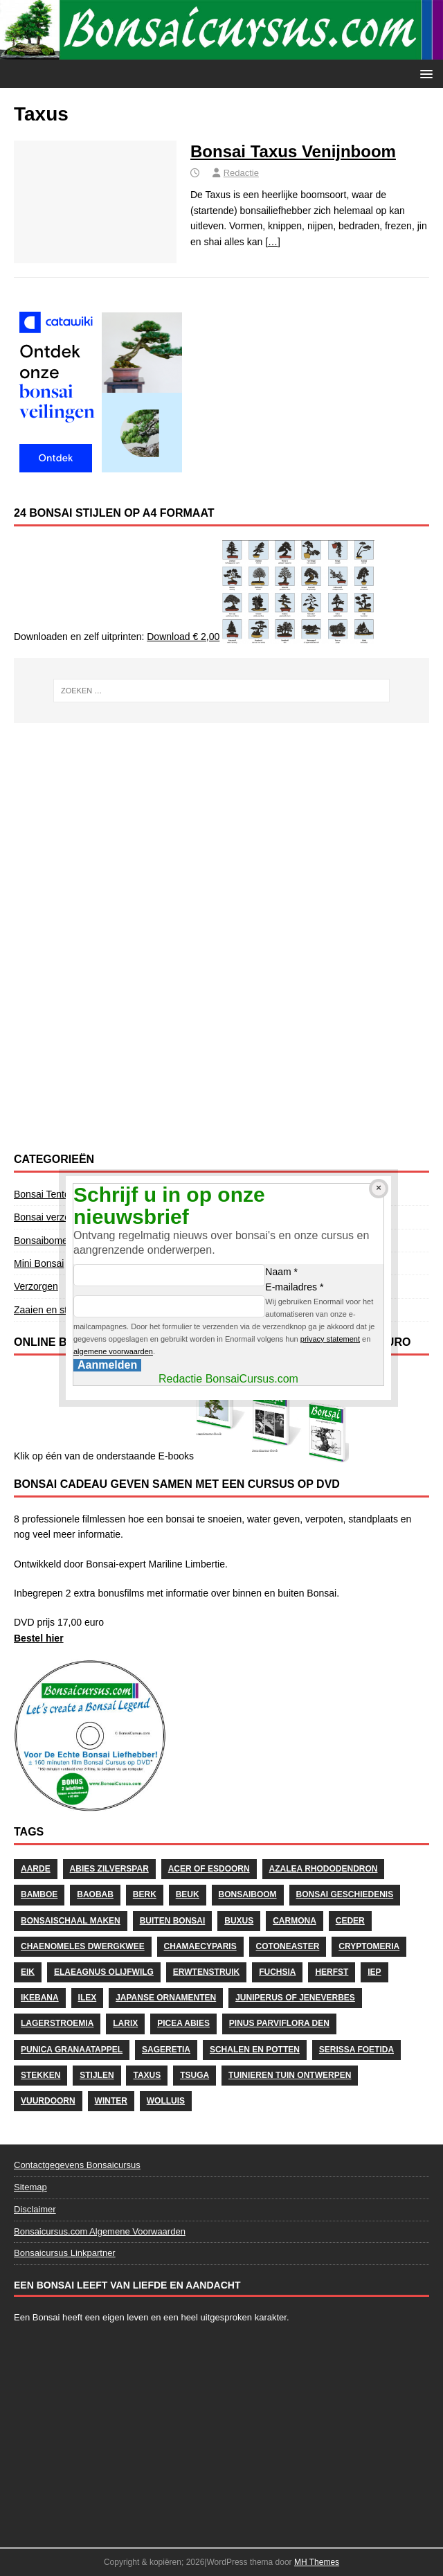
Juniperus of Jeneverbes (295, 1997)
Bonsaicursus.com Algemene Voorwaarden (100, 2231)
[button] (424, 73)
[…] (272, 241)
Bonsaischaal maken (70, 1921)
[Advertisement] (221, 834)
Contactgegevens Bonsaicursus (77, 2165)
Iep (374, 1972)
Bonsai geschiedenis (345, 1894)
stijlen (97, 2075)
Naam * (281, 1271)
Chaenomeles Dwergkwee (83, 1946)
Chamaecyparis (200, 1946)
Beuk (187, 1894)
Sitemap (30, 2187)
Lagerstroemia (57, 2023)
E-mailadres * (294, 1287)
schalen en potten (255, 2049)
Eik (28, 1972)
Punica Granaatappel (72, 2049)
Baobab (95, 1894)
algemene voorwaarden (113, 1351)
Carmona (294, 1921)
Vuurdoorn (48, 2101)
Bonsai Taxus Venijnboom (293, 151)
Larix (125, 2023)
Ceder (350, 1921)
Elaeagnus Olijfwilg (104, 1972)
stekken (40, 2075)
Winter (111, 2101)
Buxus (238, 1921)
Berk (144, 1894)
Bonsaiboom (248, 1894)
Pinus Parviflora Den (279, 2023)
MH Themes (316, 2562)
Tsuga (194, 2075)
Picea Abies (183, 2023)
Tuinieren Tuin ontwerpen (289, 2075)
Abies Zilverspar (109, 1869)
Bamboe (39, 1894)
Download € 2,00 (183, 636)
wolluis (166, 2101)
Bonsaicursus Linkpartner (65, 2253)
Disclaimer (35, 2209)
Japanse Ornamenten (166, 1997)
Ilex (87, 1997)
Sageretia (166, 2049)
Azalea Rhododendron (323, 1869)
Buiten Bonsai (173, 1921)
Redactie (241, 173)
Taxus (147, 2075)
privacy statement (330, 1339)
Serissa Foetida (356, 2049)
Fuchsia (277, 1972)
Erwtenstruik (206, 1972)
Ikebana (40, 1997)
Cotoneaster (288, 1946)
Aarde (36, 1869)
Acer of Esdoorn (209, 1869)
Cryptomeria (368, 1946)
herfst (331, 1972)
